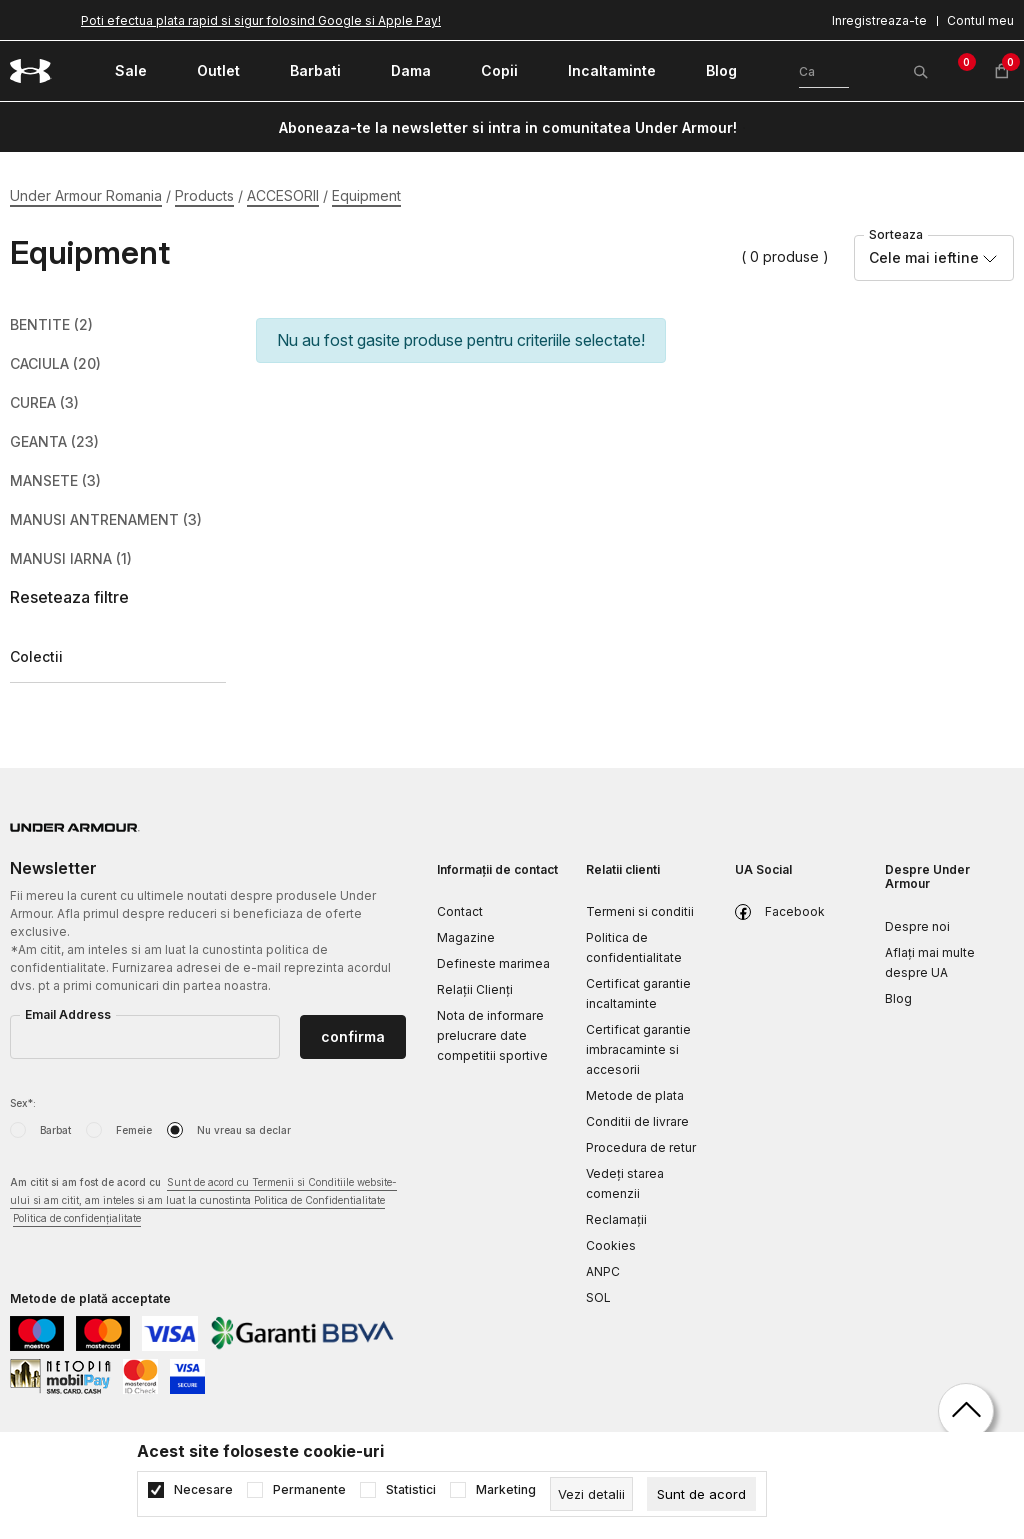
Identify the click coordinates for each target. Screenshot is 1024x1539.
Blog (898, 998)
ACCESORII (283, 195)
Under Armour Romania (86, 195)
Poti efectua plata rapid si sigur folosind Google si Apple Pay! (261, 20)
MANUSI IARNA (71, 559)
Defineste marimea (493, 963)
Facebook (795, 911)
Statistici (411, 1490)
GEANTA (54, 442)
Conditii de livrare (637, 1121)
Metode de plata (635, 1095)
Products (204, 195)
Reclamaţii (616, 1219)
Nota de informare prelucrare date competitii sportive (492, 1035)
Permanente (309, 1490)
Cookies (611, 1245)
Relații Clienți (475, 989)
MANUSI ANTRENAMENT (106, 520)
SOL (598, 1297)
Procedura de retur (641, 1147)
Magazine (466, 937)
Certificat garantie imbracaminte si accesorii (638, 1049)
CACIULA (55, 364)
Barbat (55, 1130)
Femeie (134, 1130)
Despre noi (917, 926)
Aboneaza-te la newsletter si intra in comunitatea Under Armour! (508, 127)
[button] (118, 597)
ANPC (603, 1271)
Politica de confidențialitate (77, 1218)
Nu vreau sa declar (244, 1130)
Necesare (203, 1490)
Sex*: (23, 1103)
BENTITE (51, 325)
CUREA (44, 403)
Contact (460, 911)
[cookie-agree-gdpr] (701, 1494)
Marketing (506, 1490)
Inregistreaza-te (879, 20)
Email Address (68, 1014)
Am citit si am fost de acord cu (203, 1201)
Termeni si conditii (640, 911)
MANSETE (55, 481)
